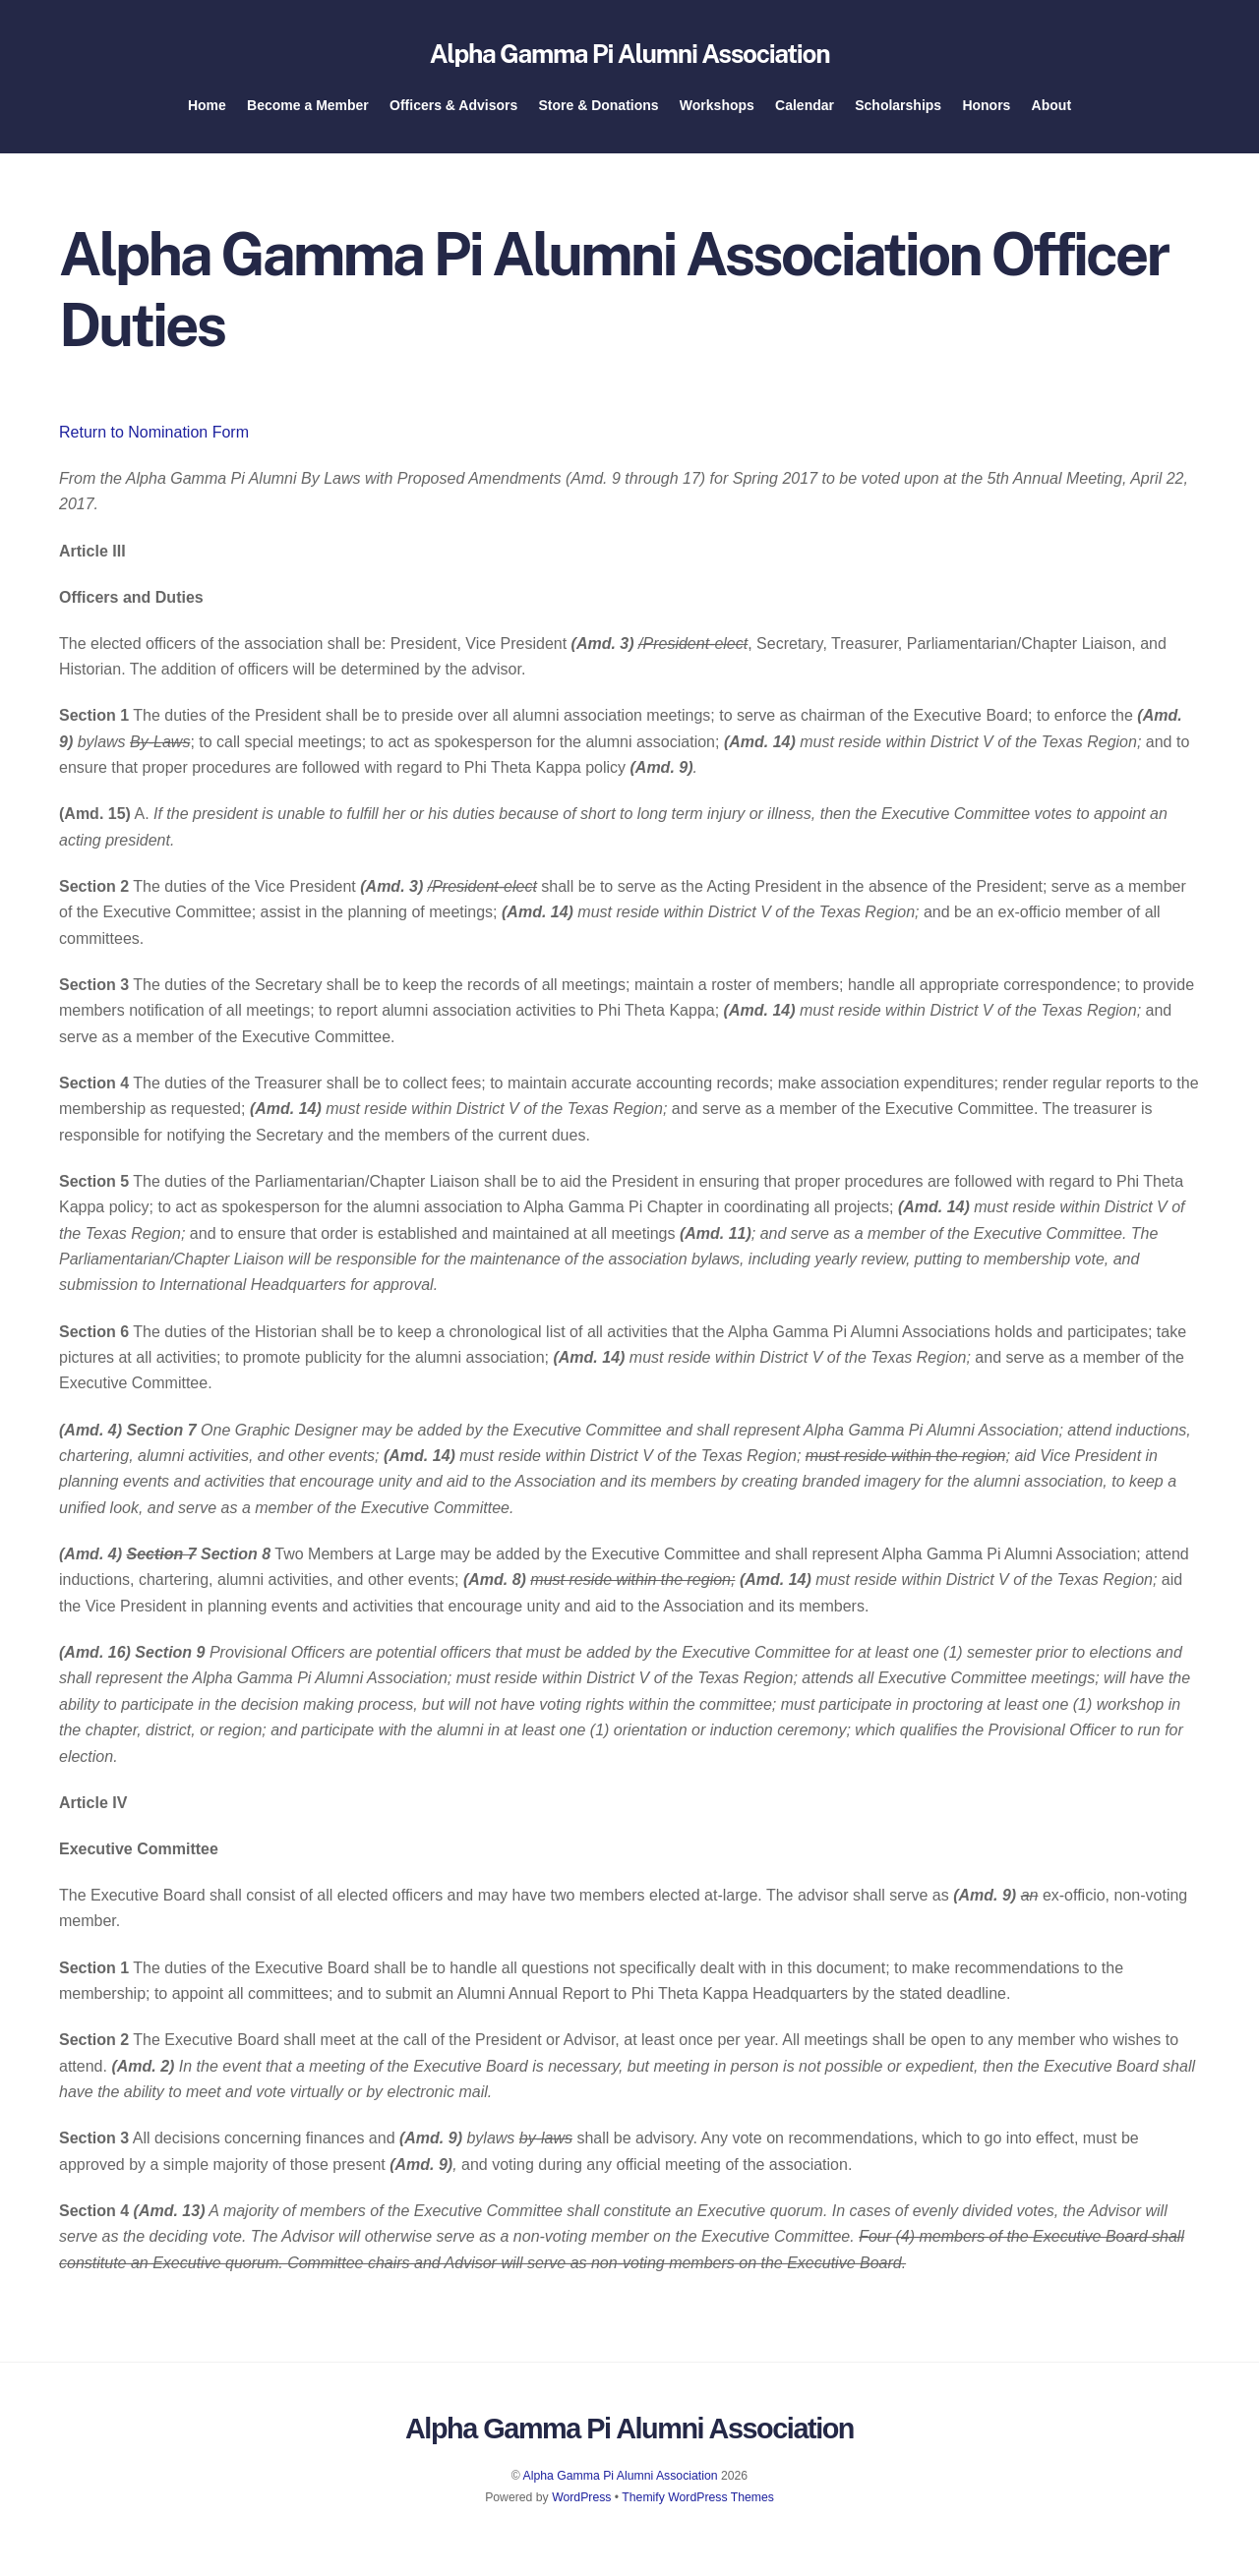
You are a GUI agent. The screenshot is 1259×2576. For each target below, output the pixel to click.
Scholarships (898, 113)
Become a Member (308, 113)
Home (207, 113)
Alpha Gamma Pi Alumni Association (620, 2487)
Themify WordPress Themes (698, 2509)
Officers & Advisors (453, 113)
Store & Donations (598, 113)
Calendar (804, 113)
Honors (986, 113)
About (1051, 113)
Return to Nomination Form (154, 444)
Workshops (717, 113)
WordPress (581, 2509)
